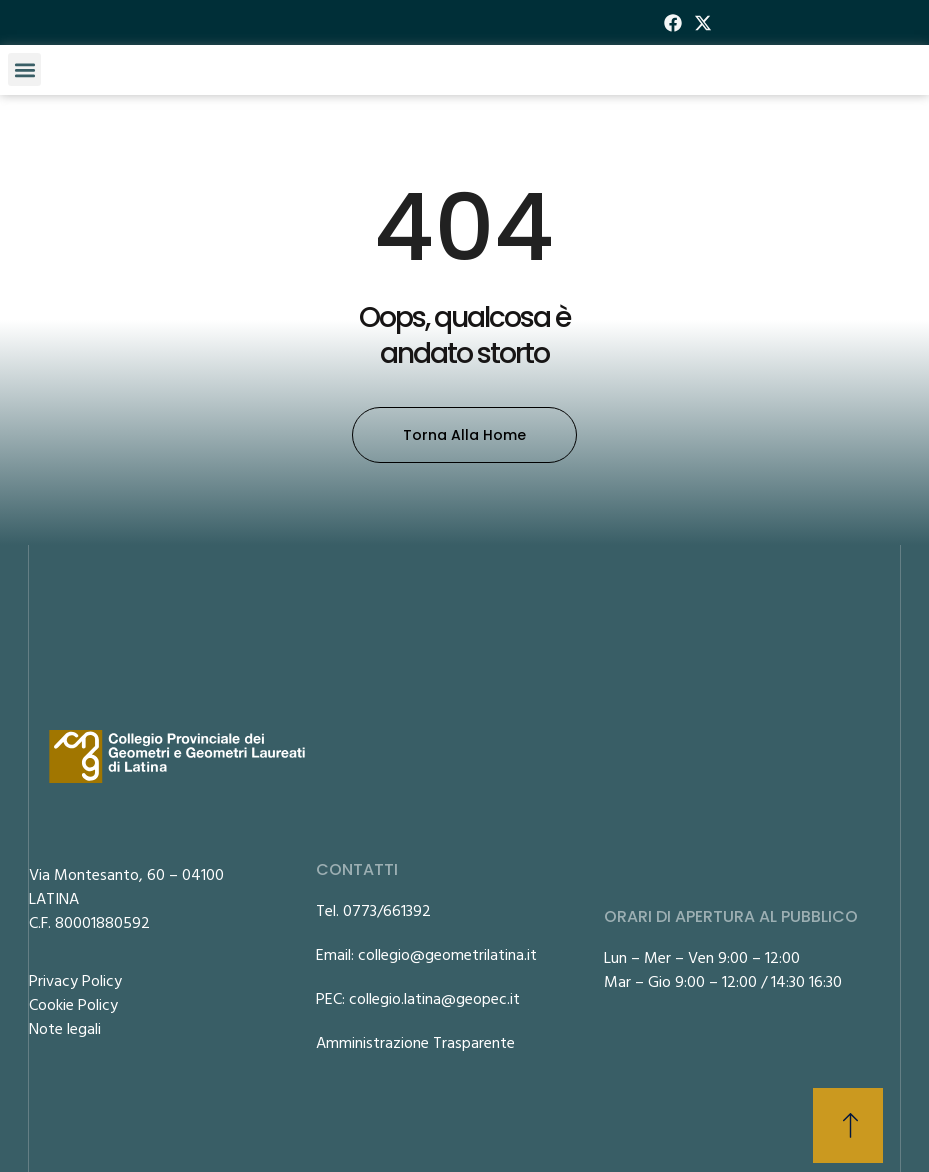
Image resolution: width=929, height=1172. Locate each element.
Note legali (65, 1028)
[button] (24, 69)
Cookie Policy (73, 1004)
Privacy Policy (75, 980)
